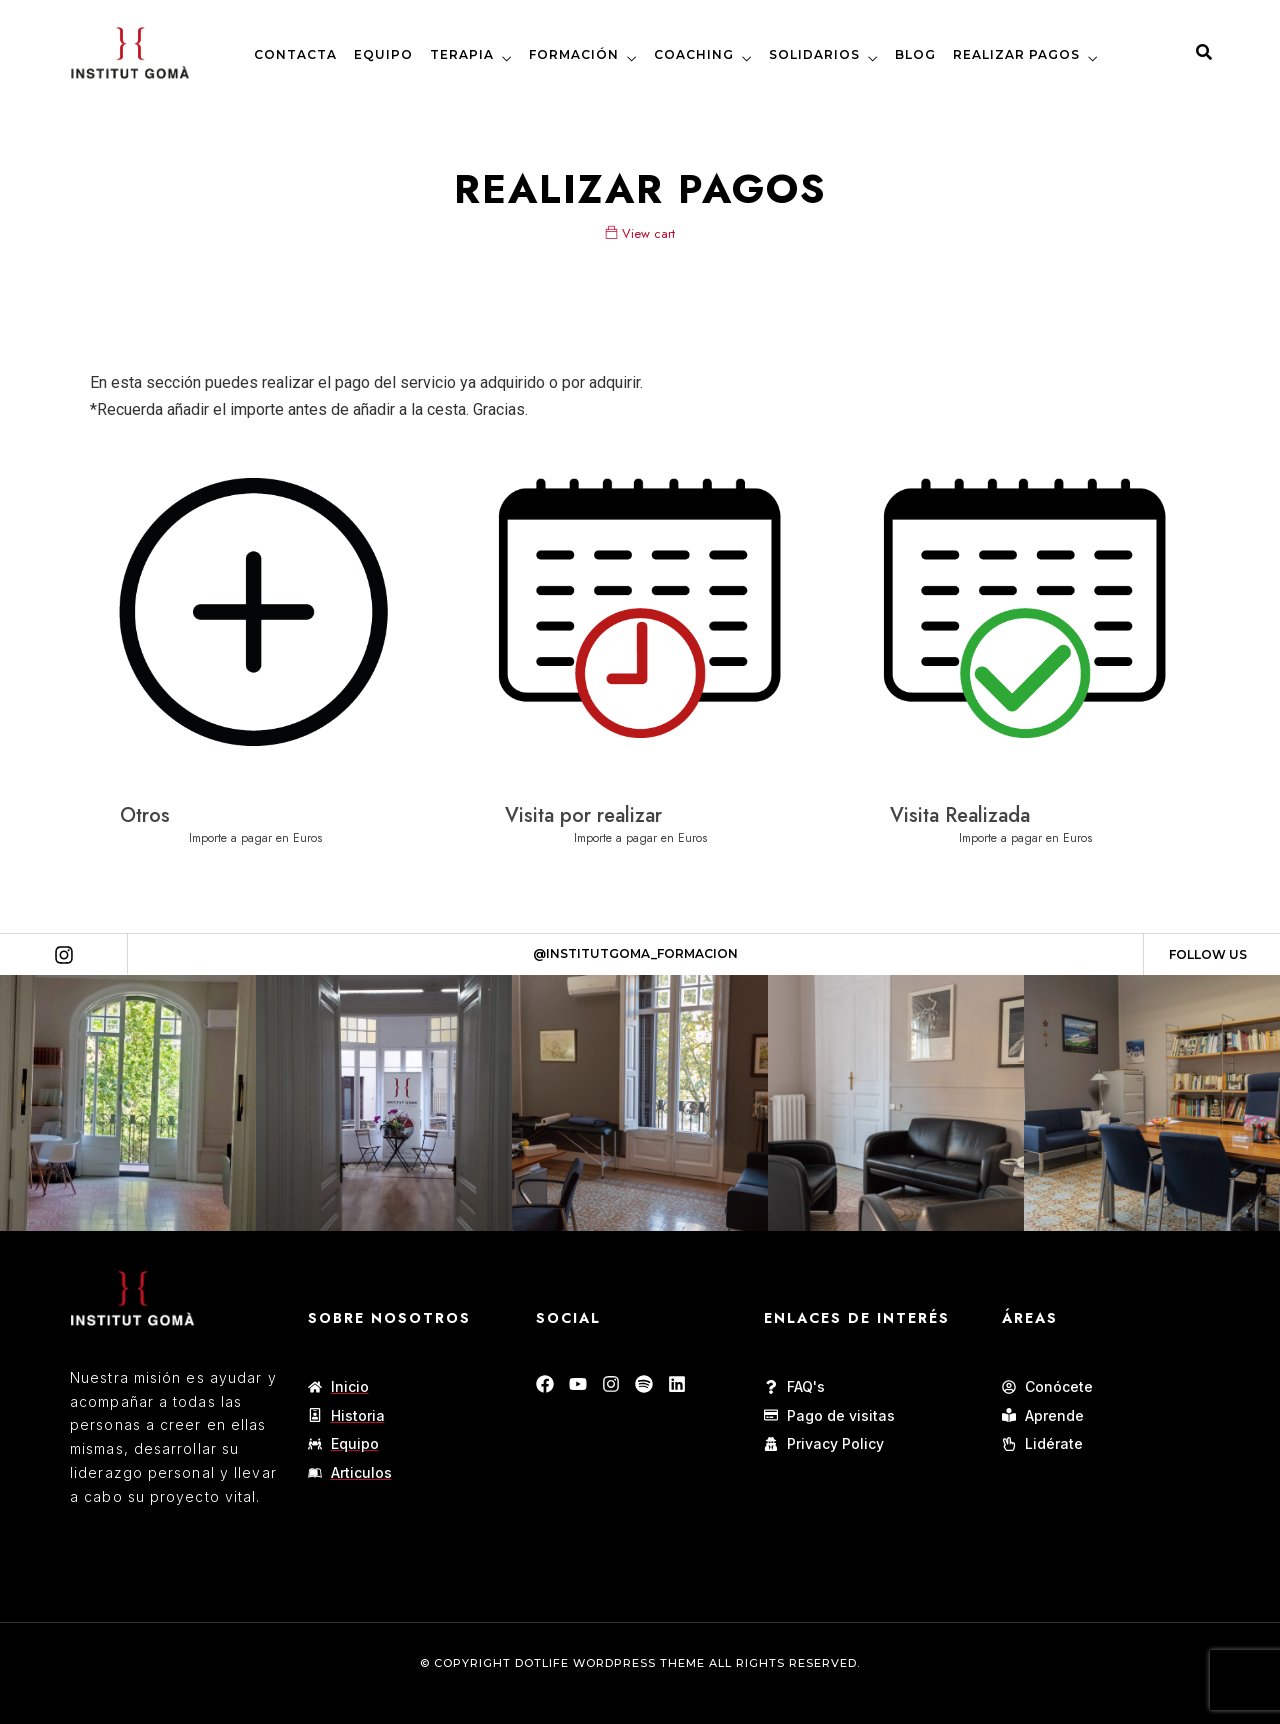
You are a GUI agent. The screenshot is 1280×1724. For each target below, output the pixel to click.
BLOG (915, 54)
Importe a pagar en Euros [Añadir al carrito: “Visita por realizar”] (640, 838)
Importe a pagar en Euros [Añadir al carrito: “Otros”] (255, 838)
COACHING (694, 54)
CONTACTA (295, 54)
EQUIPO (383, 54)
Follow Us (1208, 954)
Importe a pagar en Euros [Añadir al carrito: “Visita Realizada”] (1025, 838)
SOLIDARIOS (814, 54)
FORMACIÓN (574, 54)
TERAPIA (462, 54)
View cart (640, 233)
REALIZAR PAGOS (1016, 54)
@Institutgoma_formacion (635, 953)
